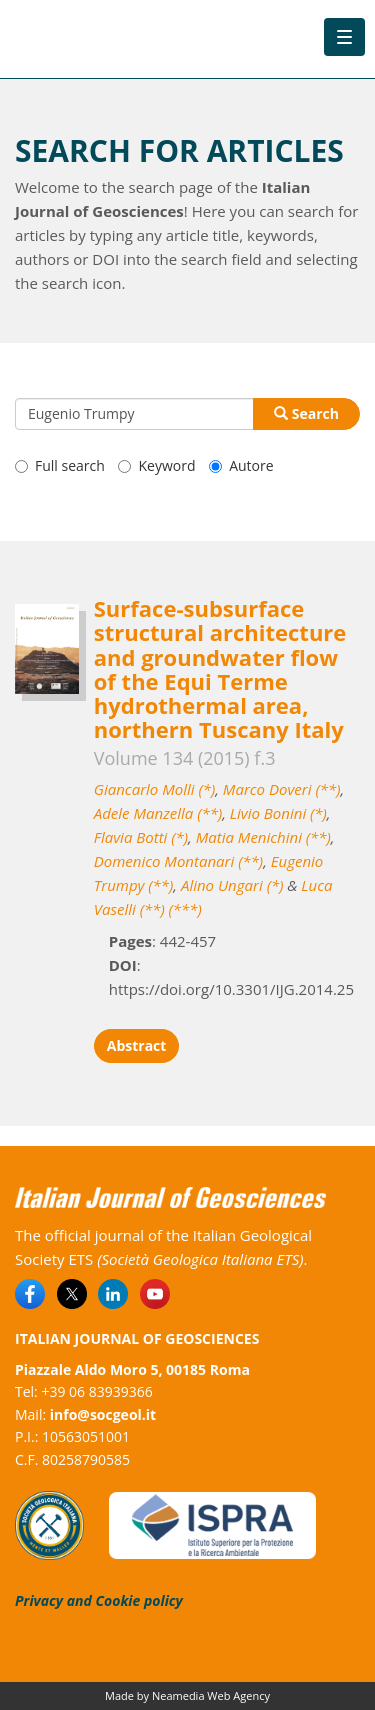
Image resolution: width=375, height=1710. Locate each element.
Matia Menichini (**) (263, 837)
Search (306, 413)
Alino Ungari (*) (232, 885)
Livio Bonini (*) (278, 813)
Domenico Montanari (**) (178, 861)
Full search (60, 465)
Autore (241, 465)
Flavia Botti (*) (141, 837)
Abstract (137, 1045)
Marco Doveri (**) (282, 789)
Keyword (156, 465)
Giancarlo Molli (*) (154, 789)
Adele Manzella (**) (158, 813)
